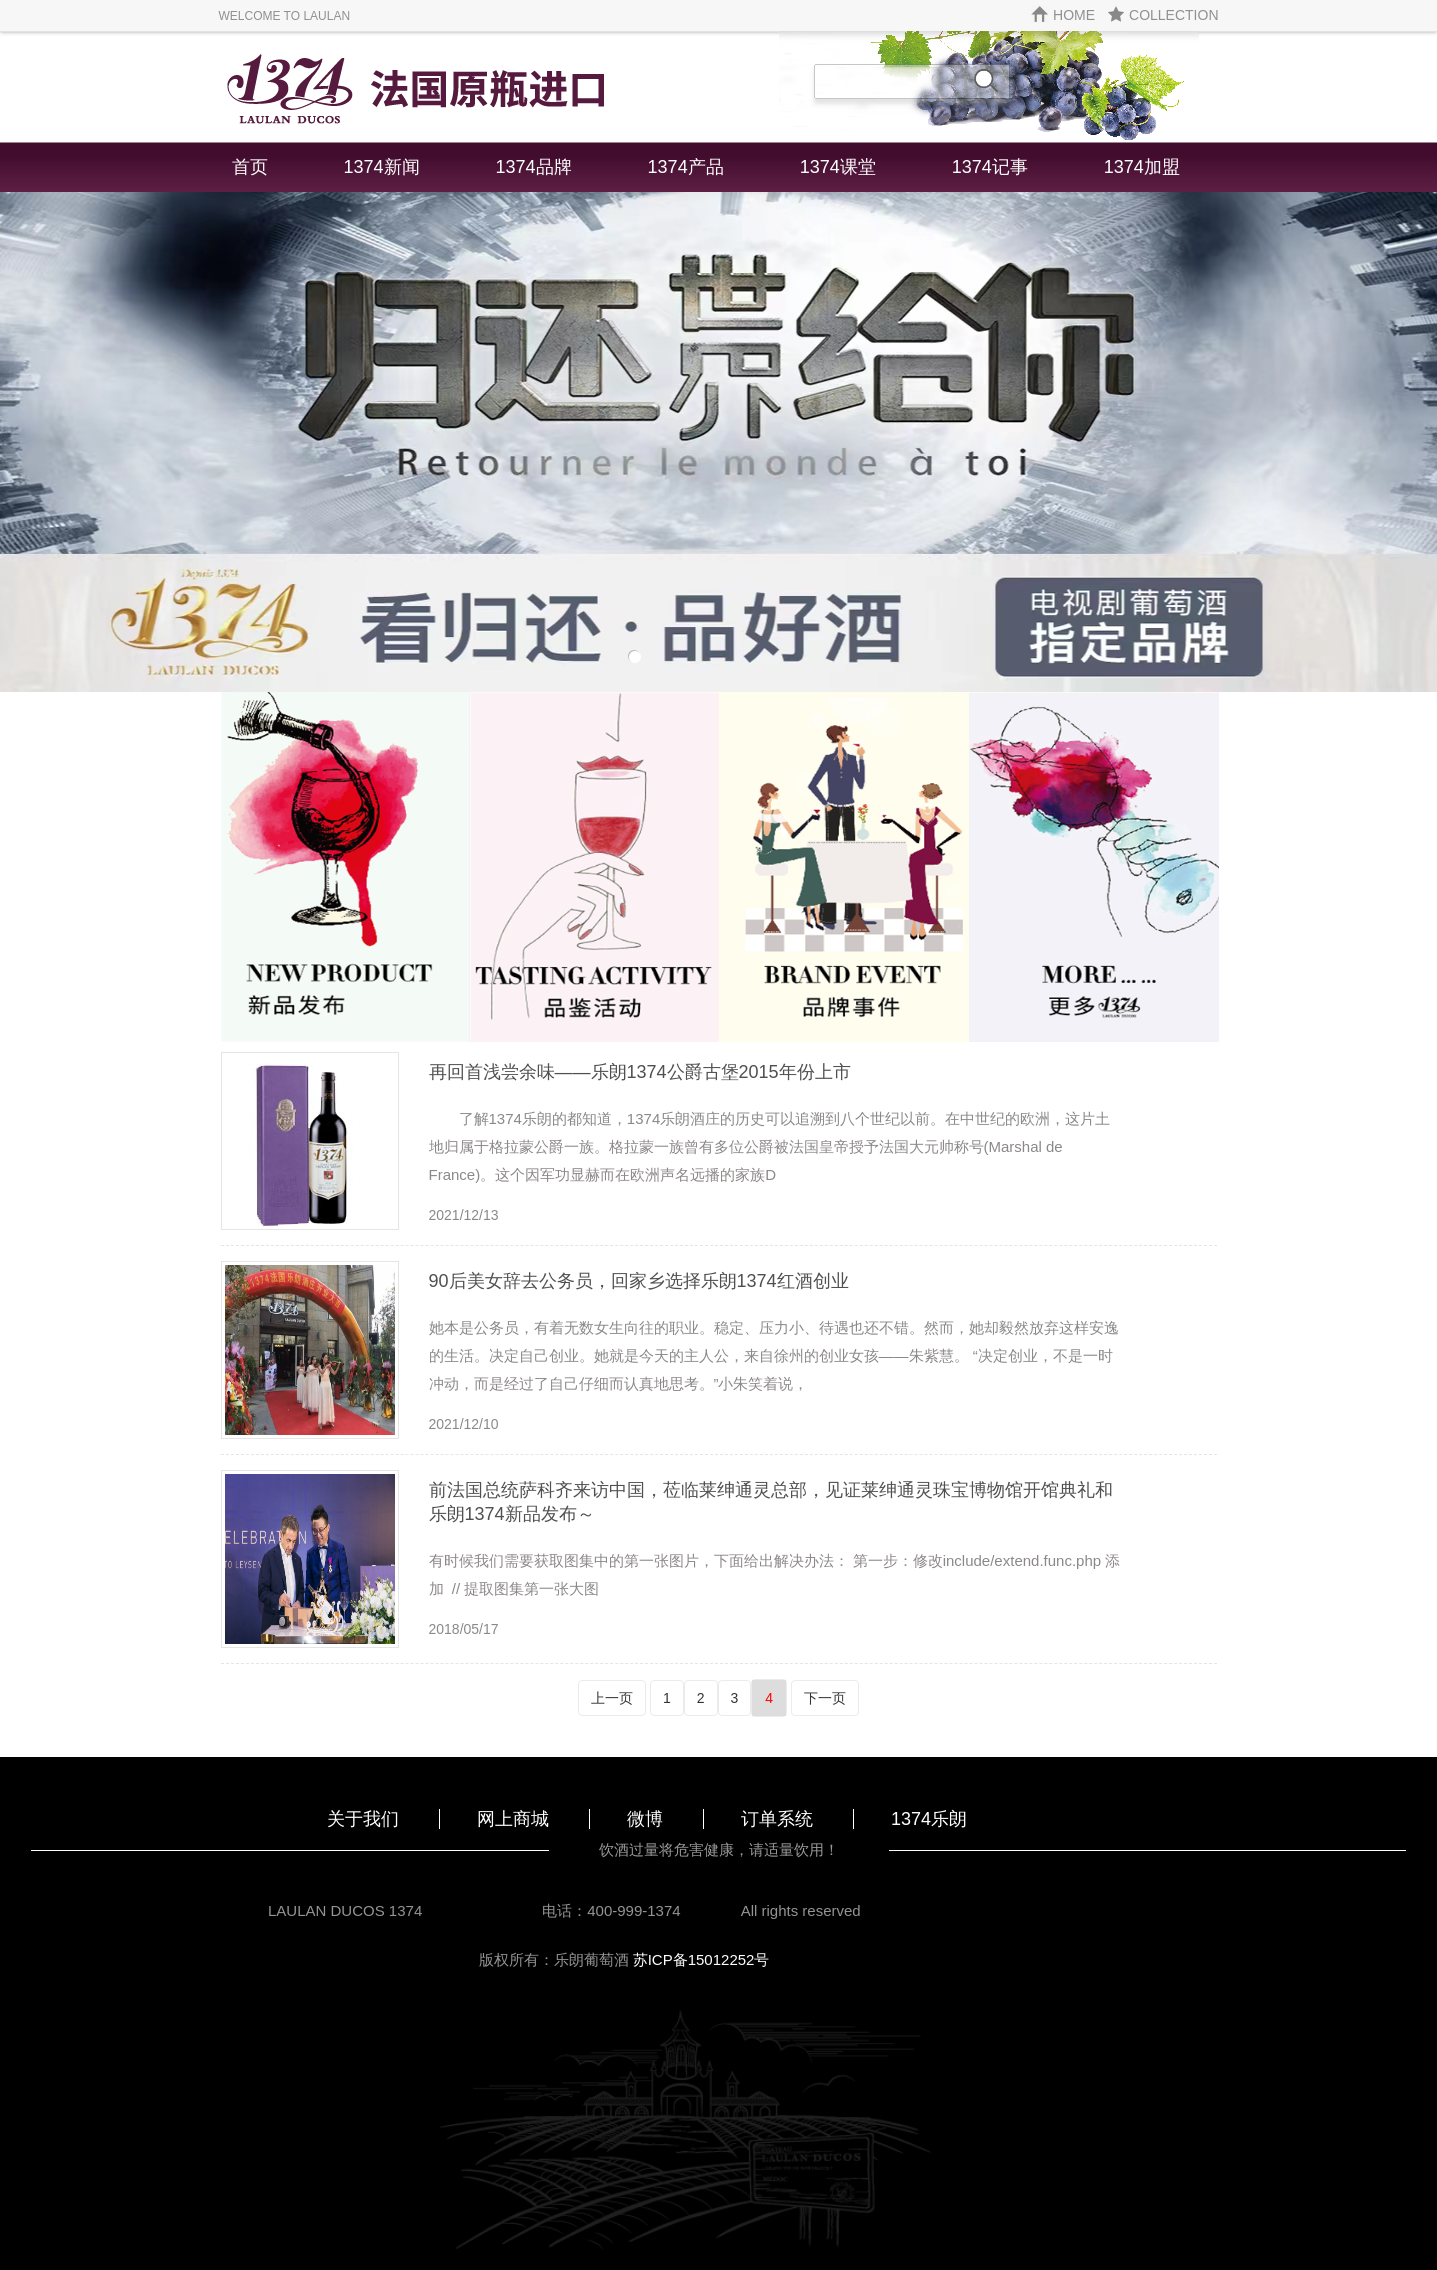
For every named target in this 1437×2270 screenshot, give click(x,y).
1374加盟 (1142, 167)
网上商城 (513, 1819)
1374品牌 (534, 167)
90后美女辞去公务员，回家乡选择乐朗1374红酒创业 (639, 1281)
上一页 (612, 1698)
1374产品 (686, 167)
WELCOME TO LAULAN (285, 16)
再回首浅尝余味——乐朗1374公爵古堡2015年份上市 (640, 1072)
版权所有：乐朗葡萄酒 (556, 1959)
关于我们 (363, 1819)
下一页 (825, 1698)
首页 (250, 167)
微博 (645, 1819)
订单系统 (777, 1819)
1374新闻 (382, 167)
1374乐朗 (929, 1819)
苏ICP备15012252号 (701, 1959)
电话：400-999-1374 (611, 1910)
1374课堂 (838, 167)
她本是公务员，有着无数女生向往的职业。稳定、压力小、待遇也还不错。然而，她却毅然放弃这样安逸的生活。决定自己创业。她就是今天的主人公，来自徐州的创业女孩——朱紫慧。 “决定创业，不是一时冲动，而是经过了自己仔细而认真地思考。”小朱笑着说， (774, 1355)
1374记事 (990, 167)
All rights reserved (801, 1910)
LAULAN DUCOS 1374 (345, 1910)
